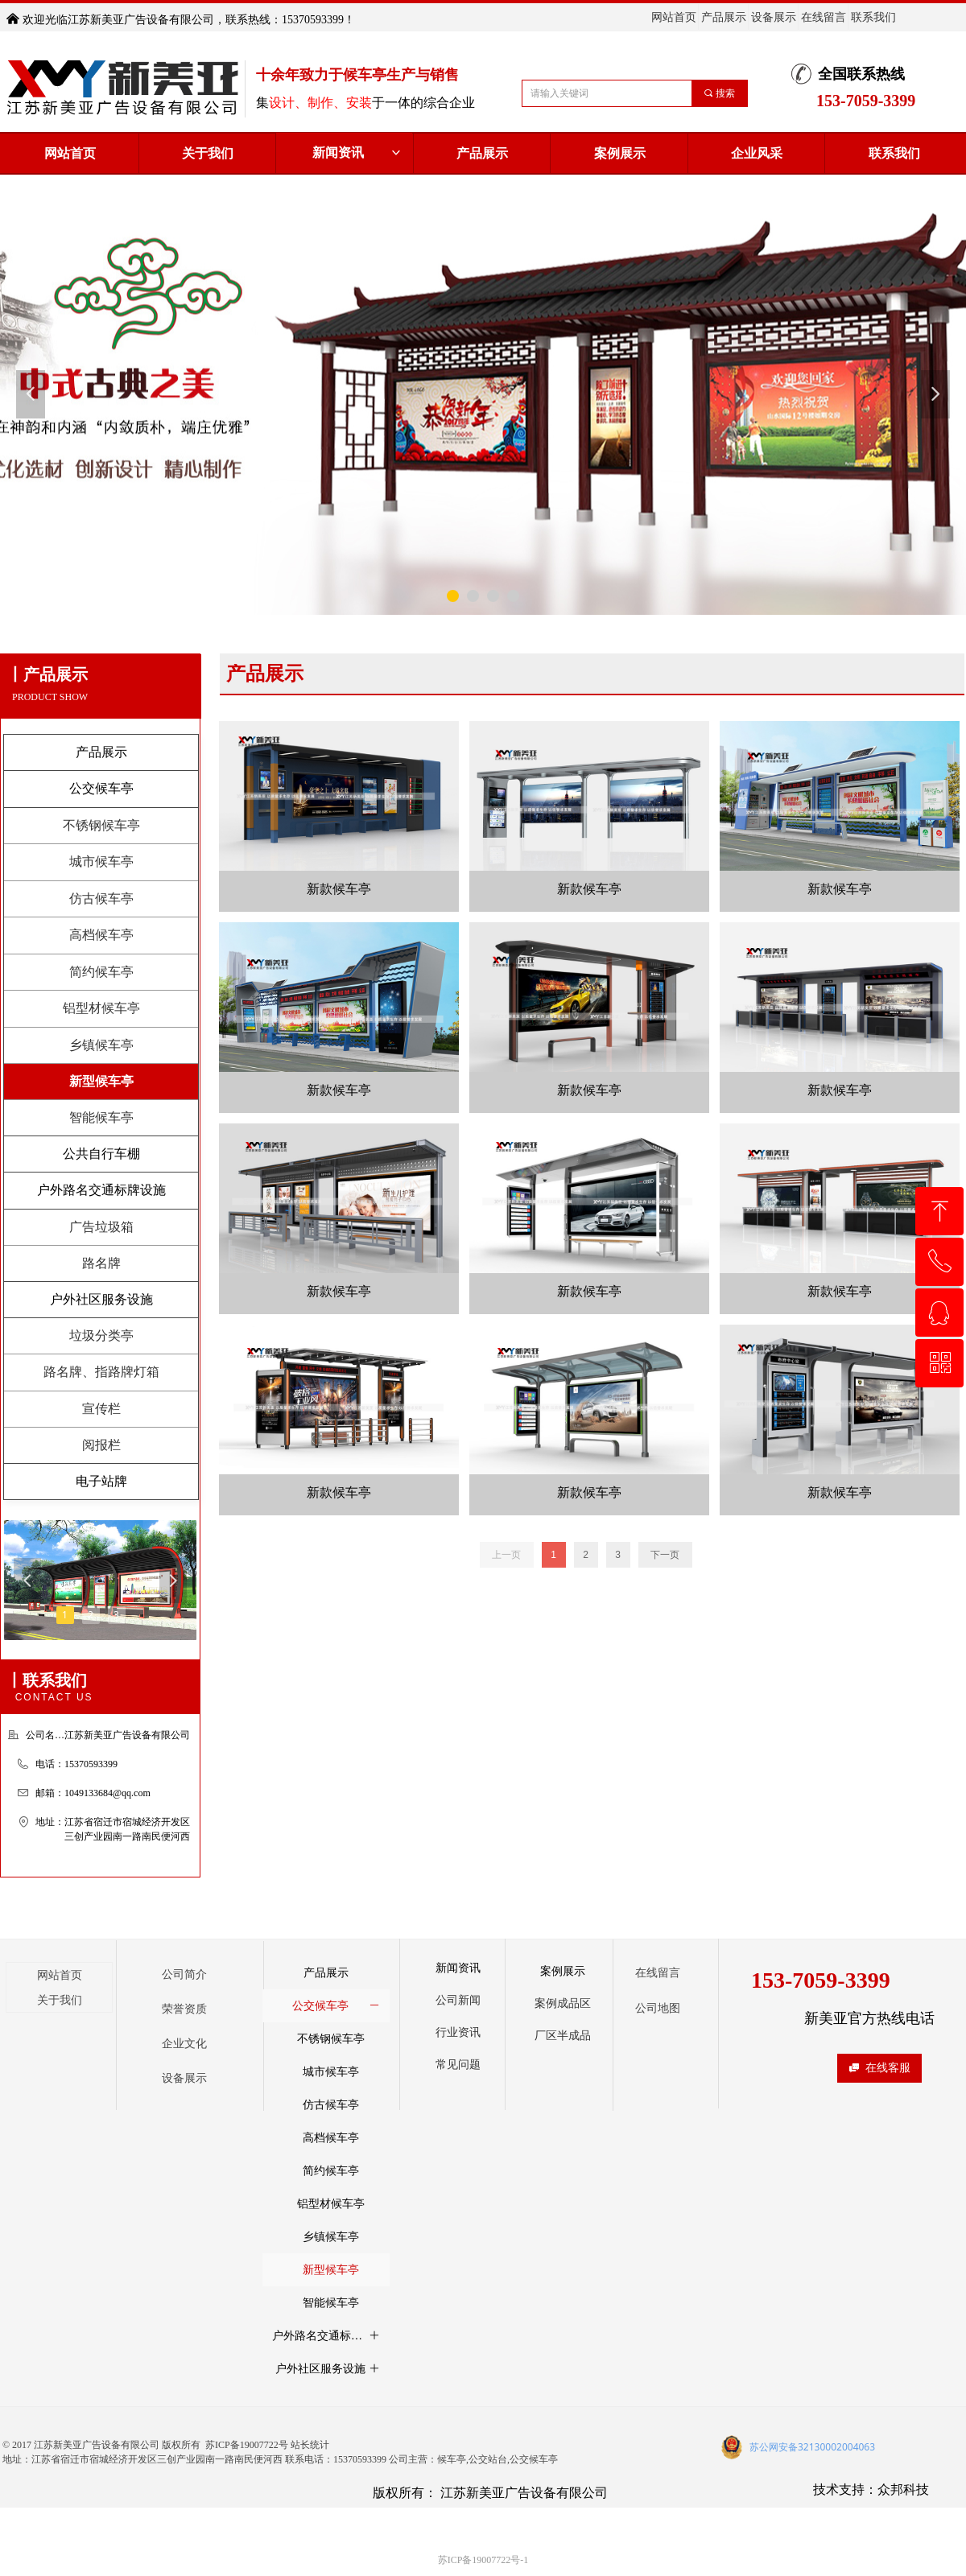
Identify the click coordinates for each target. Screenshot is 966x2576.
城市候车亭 (101, 861)
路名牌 (101, 1263)
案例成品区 (563, 2003)
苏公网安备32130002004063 (812, 2447)
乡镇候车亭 (101, 1045)
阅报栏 (101, 1445)
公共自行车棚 (101, 1153)
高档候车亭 (101, 935)
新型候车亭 (101, 1081)
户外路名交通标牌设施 (101, 1190)
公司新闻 (458, 2000)
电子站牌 (101, 1481)
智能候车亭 (101, 1117)
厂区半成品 (563, 2036)
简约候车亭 (101, 972)
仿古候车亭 (101, 898)
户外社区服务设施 (101, 1299)
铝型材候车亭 (101, 1008)
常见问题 (458, 2065)
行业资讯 (458, 2032)
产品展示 (101, 752)
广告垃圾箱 (101, 1227)
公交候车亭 (101, 788)
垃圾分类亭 (101, 1335)
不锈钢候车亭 (101, 825)
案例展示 (562, 1971)
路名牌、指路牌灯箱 (101, 1372)
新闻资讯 (357, 153)
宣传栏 (101, 1409)
